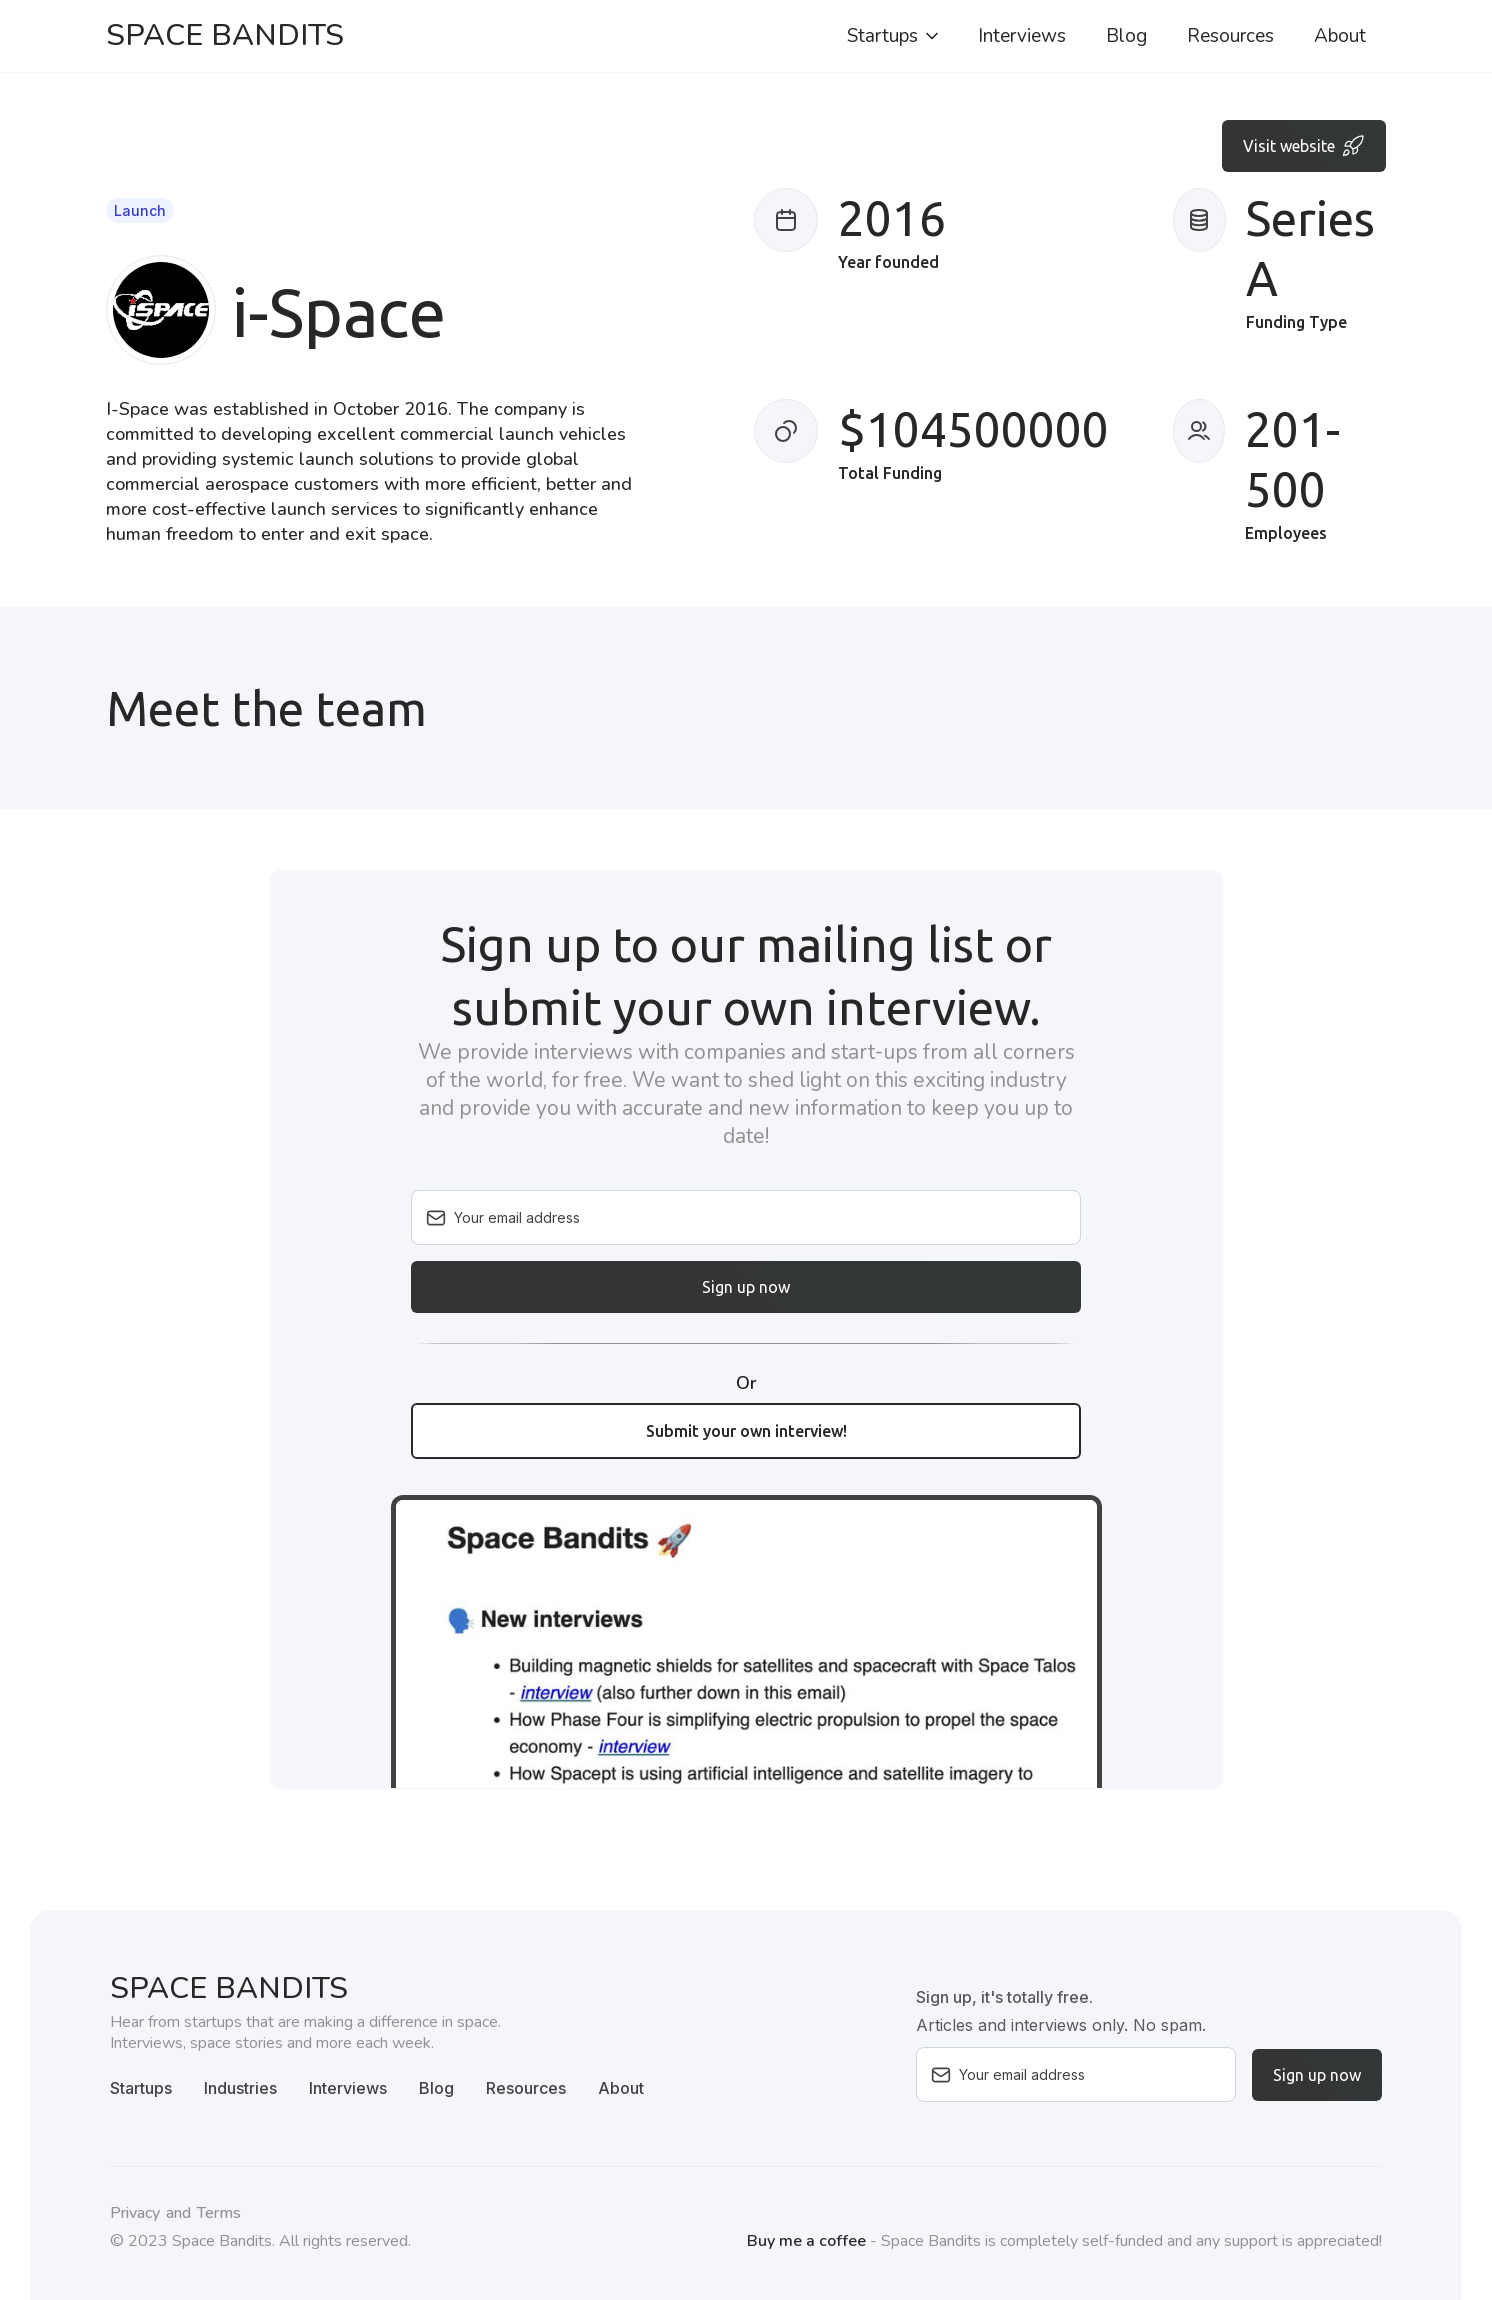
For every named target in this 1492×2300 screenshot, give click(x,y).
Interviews (1022, 36)
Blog (1126, 36)
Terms (219, 2213)
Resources (1230, 36)
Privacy (135, 2213)
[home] (225, 36)
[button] (894, 36)
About (1340, 36)
